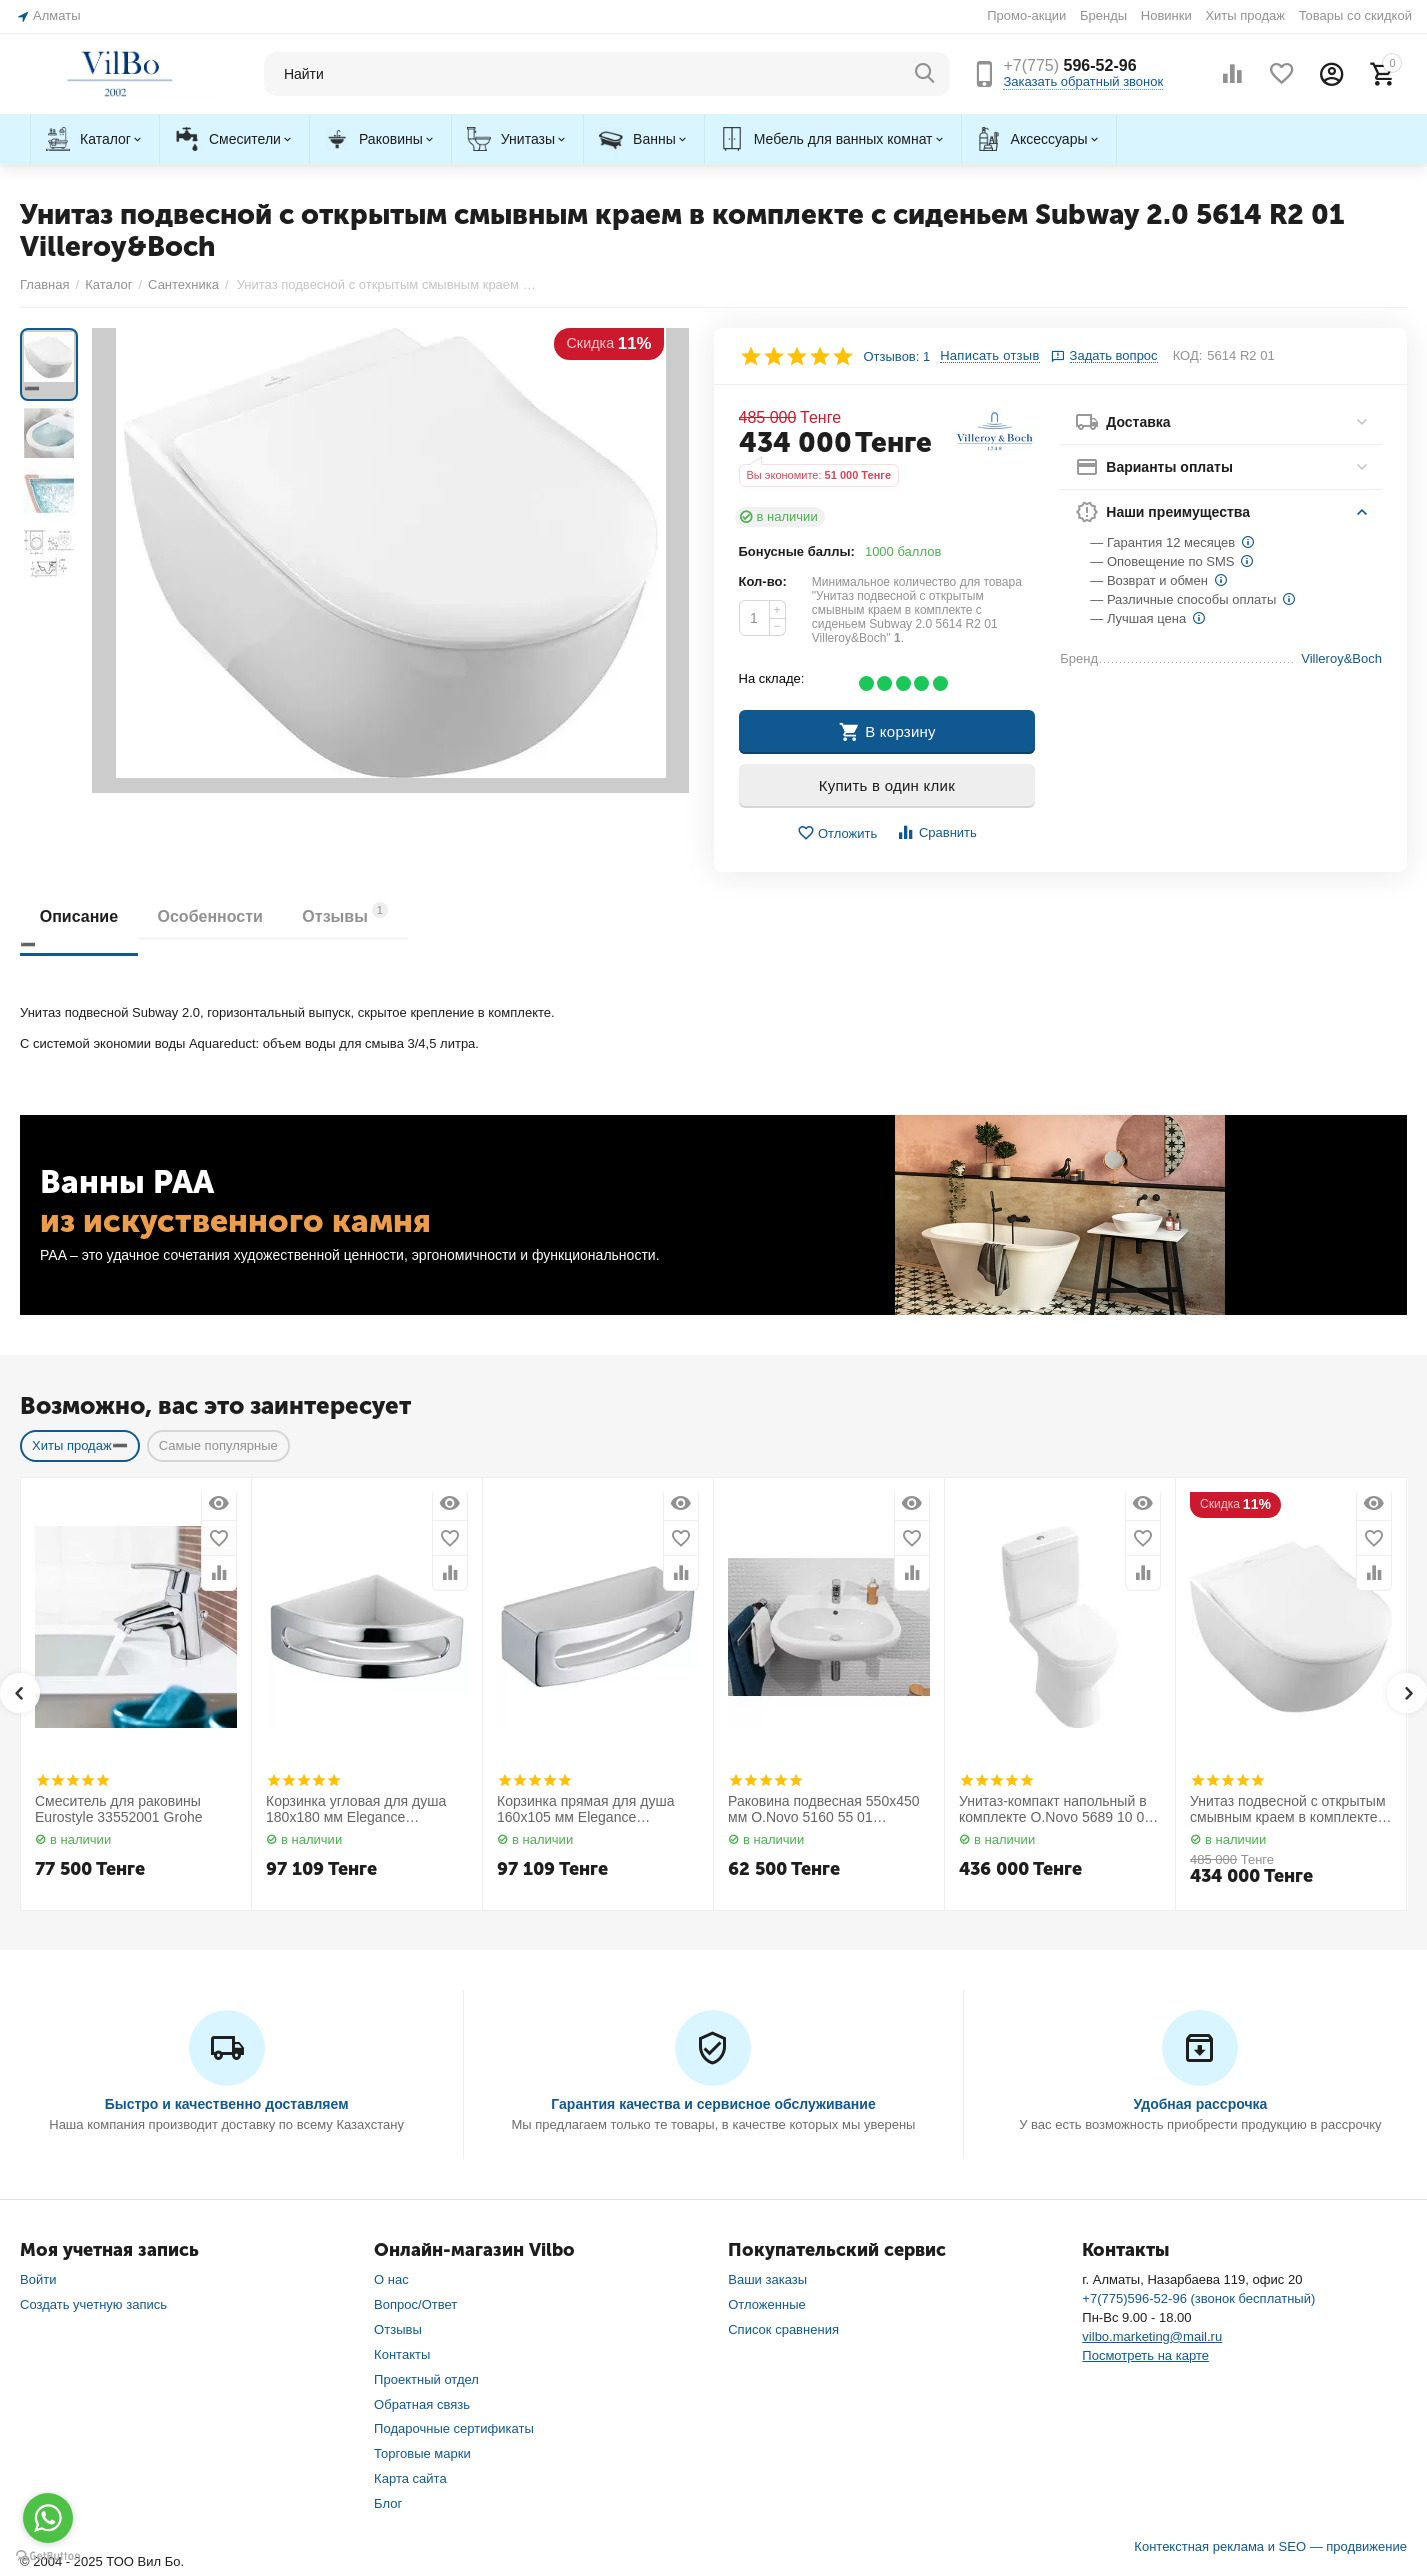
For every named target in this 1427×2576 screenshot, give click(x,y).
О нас (391, 2279)
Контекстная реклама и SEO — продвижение (1270, 2546)
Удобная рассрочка (1200, 2104)
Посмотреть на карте (1145, 2355)
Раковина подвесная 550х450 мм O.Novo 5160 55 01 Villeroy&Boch (824, 1810)
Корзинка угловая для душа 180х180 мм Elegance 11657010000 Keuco (356, 1810)
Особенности (210, 916)
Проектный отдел (426, 2379)
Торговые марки (422, 2453)
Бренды (1103, 15)
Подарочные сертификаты (454, 2428)
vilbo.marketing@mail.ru (1152, 2336)
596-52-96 (1069, 65)
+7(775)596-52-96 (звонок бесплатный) (1198, 2298)
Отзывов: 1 (897, 356)
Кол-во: (763, 581)
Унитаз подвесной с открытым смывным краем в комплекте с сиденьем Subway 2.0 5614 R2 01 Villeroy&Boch (1289, 1810)
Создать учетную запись (93, 2304)
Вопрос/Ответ (415, 2304)
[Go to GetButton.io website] (48, 2556)
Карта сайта (410, 2478)
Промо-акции (1026, 15)
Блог (388, 2503)
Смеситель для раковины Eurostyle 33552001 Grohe (119, 1809)
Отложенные (767, 2304)
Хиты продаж (1245, 15)
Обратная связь (422, 2404)
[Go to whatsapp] (48, 2518)
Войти (38, 2279)
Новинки (1166, 15)
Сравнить (936, 832)
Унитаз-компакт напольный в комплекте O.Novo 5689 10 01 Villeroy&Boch (1055, 1810)
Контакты (402, 2354)
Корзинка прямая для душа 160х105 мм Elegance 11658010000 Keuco (586, 1810)
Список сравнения (783, 2329)
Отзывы (347, 913)
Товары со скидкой (1355, 15)
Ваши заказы (767, 2279)
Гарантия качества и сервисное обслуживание (713, 2104)
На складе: (772, 678)
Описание (79, 916)
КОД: (1188, 355)
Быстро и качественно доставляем (227, 2104)
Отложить (837, 833)
